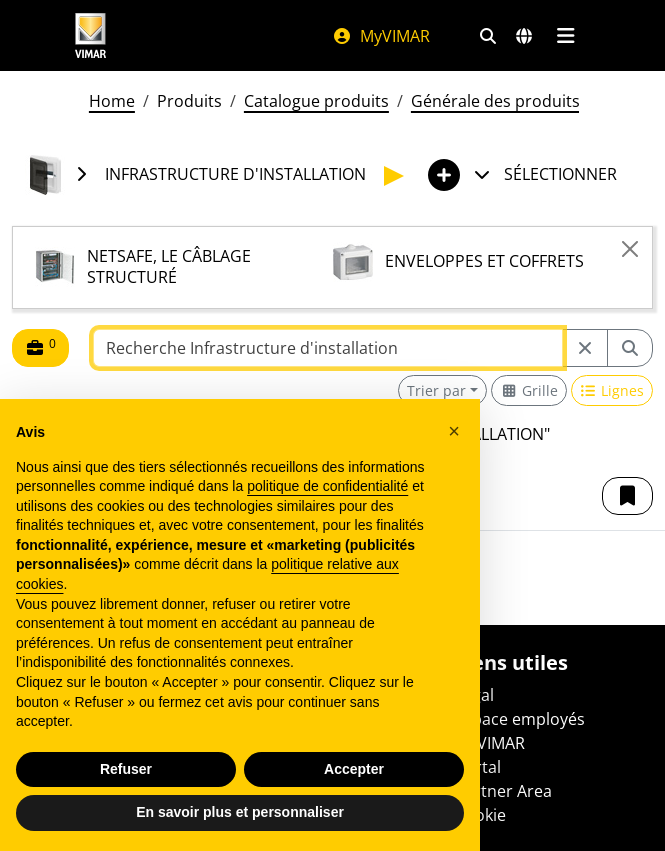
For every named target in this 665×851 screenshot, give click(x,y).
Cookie (480, 815)
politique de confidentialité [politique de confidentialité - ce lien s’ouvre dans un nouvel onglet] (327, 486)
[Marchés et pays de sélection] (524, 36)
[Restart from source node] (585, 348)
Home (112, 101)
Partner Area (503, 791)
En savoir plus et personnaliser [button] (240, 812)
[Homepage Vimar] (91, 35)
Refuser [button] (126, 769)
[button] (627, 496)
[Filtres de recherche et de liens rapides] (488, 36)
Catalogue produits (316, 101)
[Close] (630, 249)
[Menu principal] (566, 36)
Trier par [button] (436, 390)
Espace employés (520, 719)
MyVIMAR (381, 36)
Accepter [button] (354, 769)
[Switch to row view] (612, 390)
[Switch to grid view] (529, 390)
